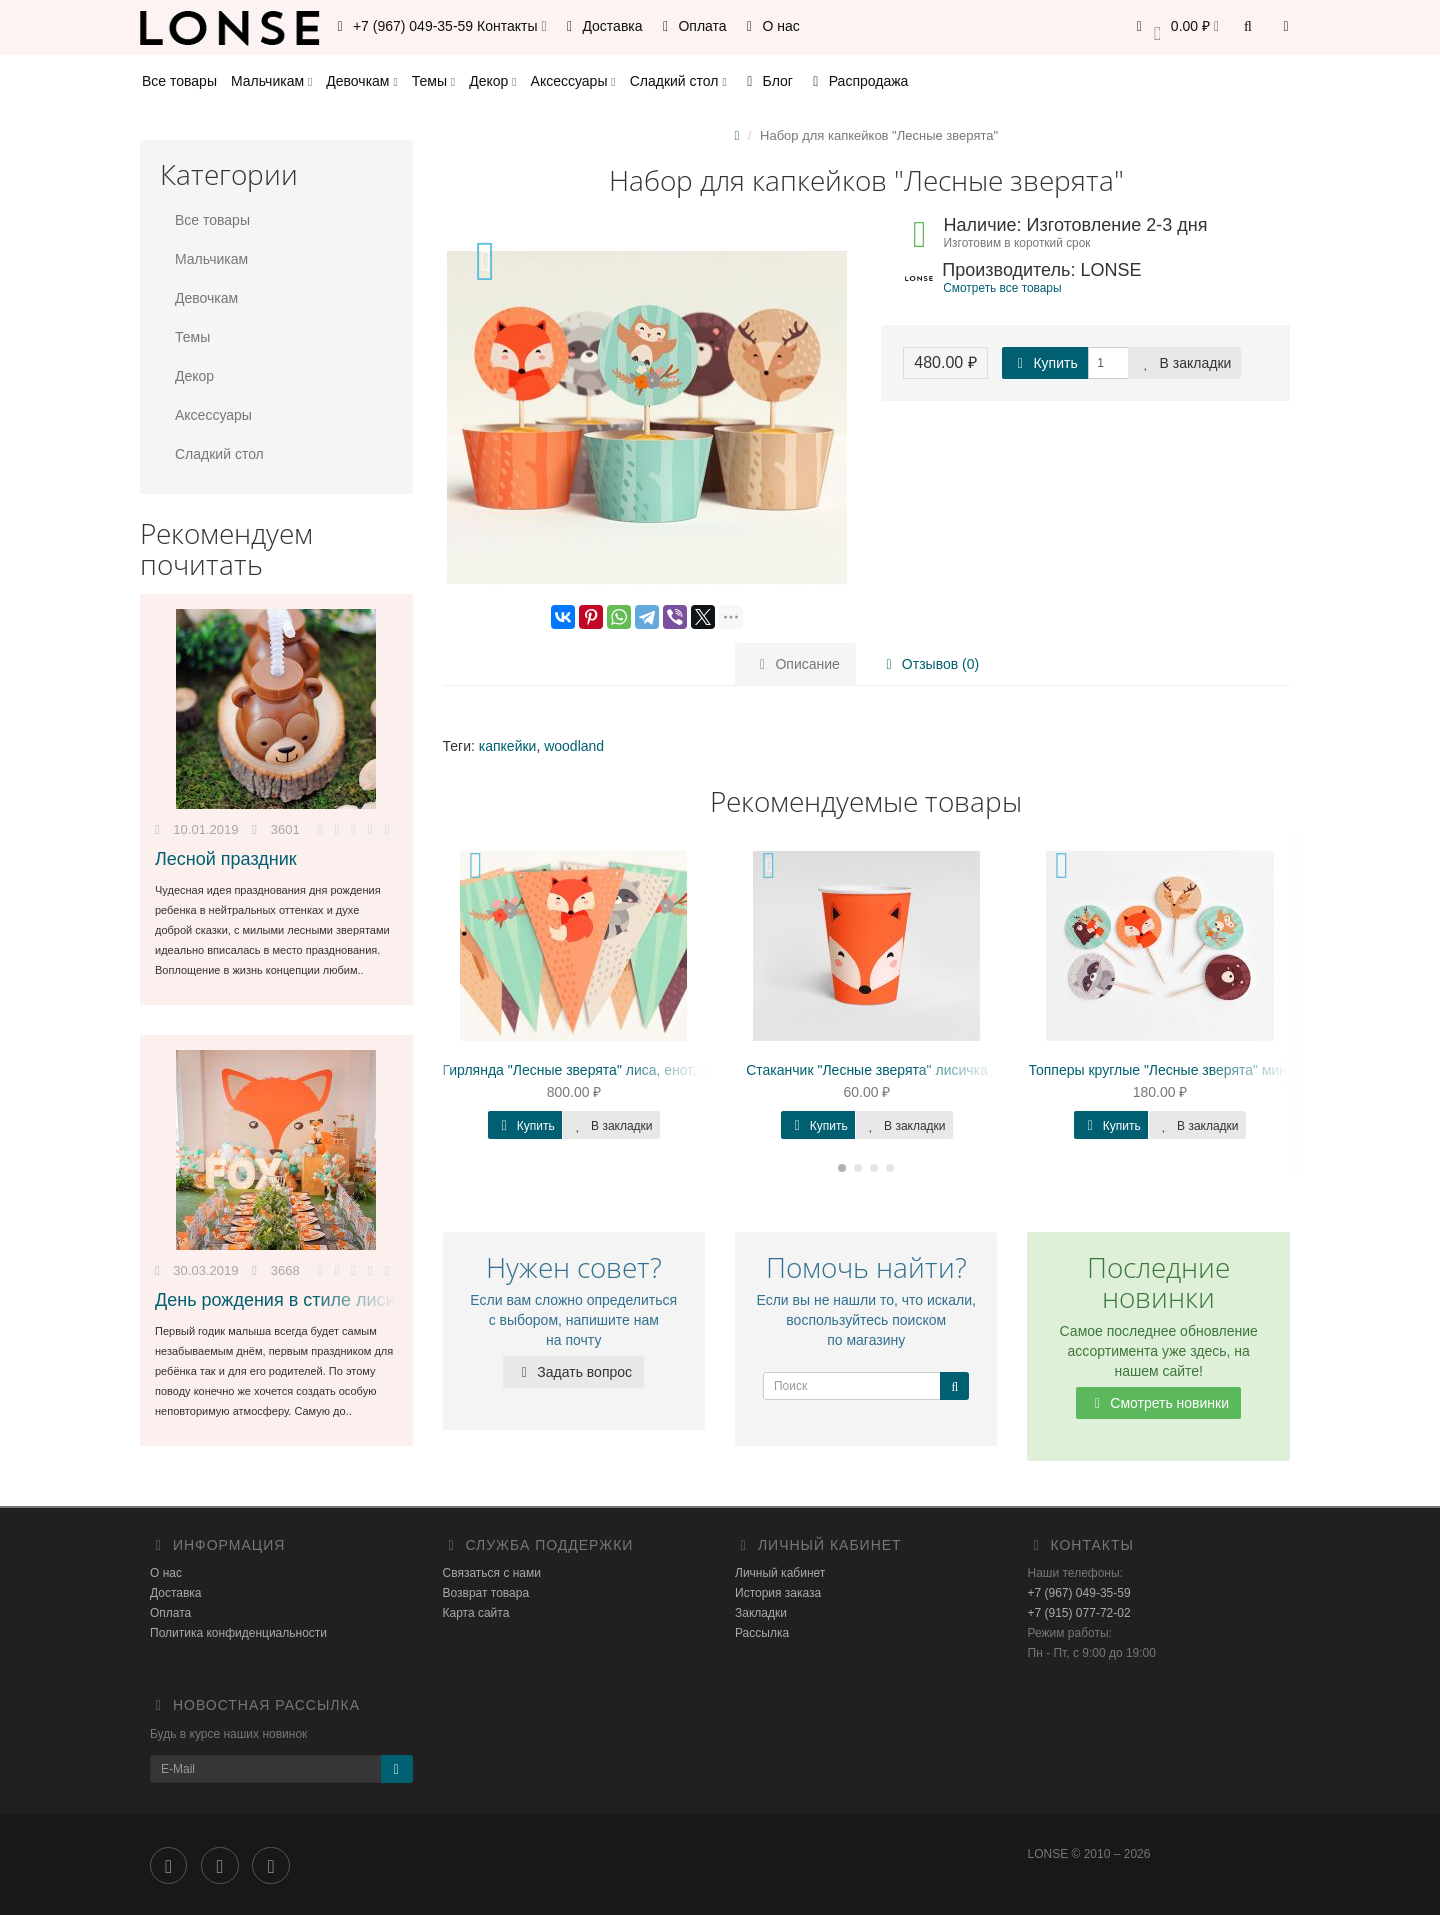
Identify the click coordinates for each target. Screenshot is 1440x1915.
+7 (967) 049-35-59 (1079, 1593)
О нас (770, 26)
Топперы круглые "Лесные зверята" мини (1162, 1070)
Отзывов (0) (927, 664)
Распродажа (858, 81)
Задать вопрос (573, 1372)
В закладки (1185, 363)
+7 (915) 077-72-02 (1079, 1613)
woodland (574, 746)
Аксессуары (573, 81)
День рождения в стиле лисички (289, 1300)
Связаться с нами (492, 1573)
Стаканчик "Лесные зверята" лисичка (867, 1070)
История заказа (778, 1593)
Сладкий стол (678, 81)
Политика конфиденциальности (238, 1633)
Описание (797, 664)
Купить (1045, 363)
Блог (767, 81)
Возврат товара (486, 1593)
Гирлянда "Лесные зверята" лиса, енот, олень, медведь (622, 1070)
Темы (433, 81)
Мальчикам (271, 81)
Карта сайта (476, 1613)
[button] (1174, 27)
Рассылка (762, 1633)
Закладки (761, 1613)
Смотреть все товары (1002, 288)
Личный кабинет (780, 1573)
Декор (492, 81)
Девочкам (361, 81)
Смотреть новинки (1158, 1403)
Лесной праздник (226, 859)
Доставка (602, 26)
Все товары (179, 81)
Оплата (692, 26)
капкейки (508, 746)
